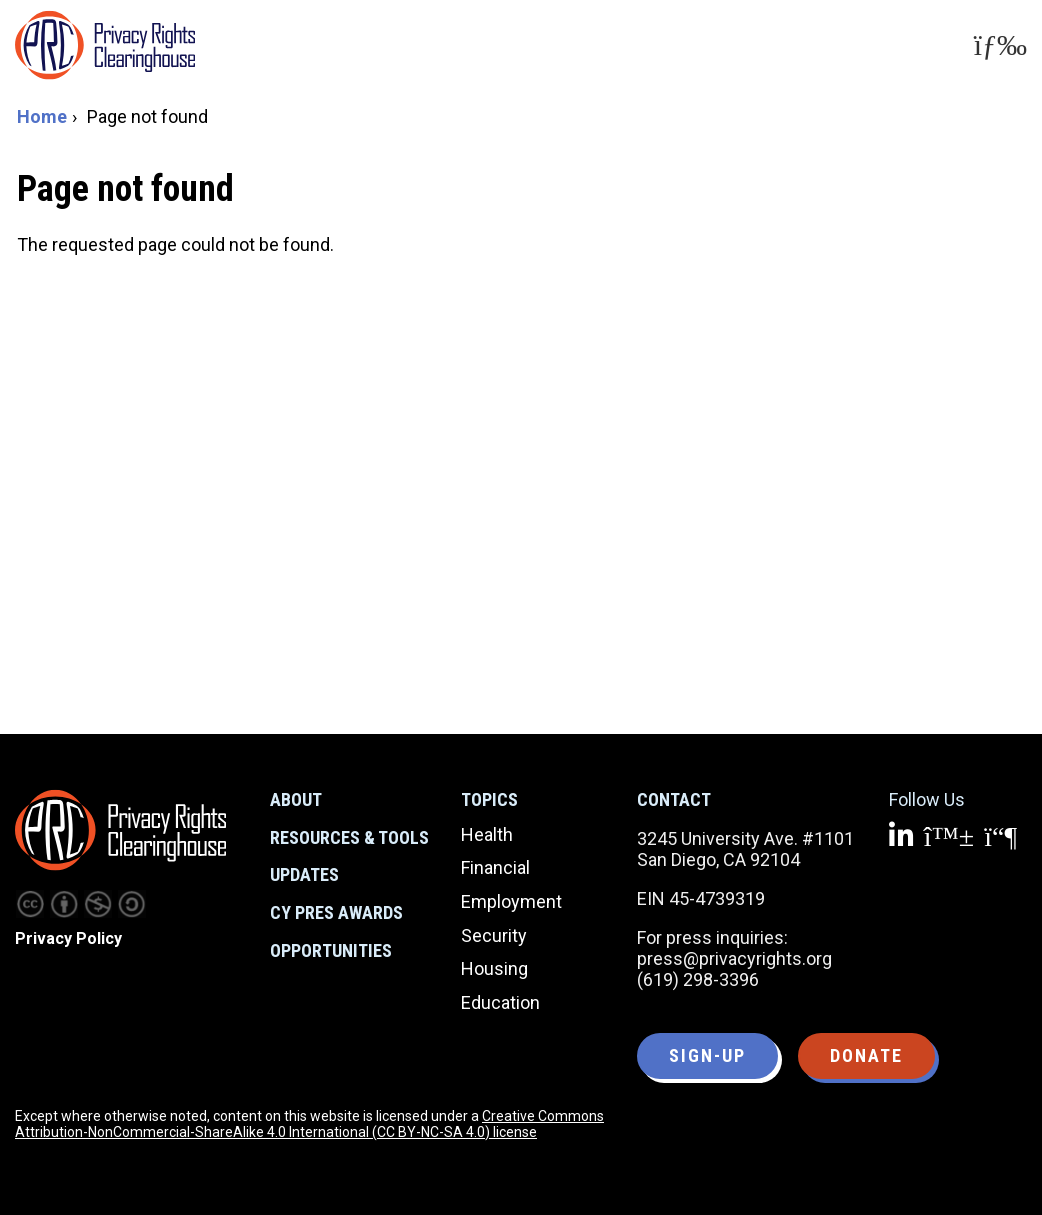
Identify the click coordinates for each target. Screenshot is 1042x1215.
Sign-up (707, 1055)
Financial (495, 867)
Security (494, 935)
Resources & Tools (349, 837)
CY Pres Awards (336, 912)
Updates (304, 874)
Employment (511, 901)
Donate (866, 1055)
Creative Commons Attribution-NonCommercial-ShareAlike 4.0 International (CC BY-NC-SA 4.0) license (309, 1124)
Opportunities (331, 950)
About (296, 799)
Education (500, 1002)
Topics (489, 799)
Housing (494, 968)
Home (42, 116)
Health (487, 834)
